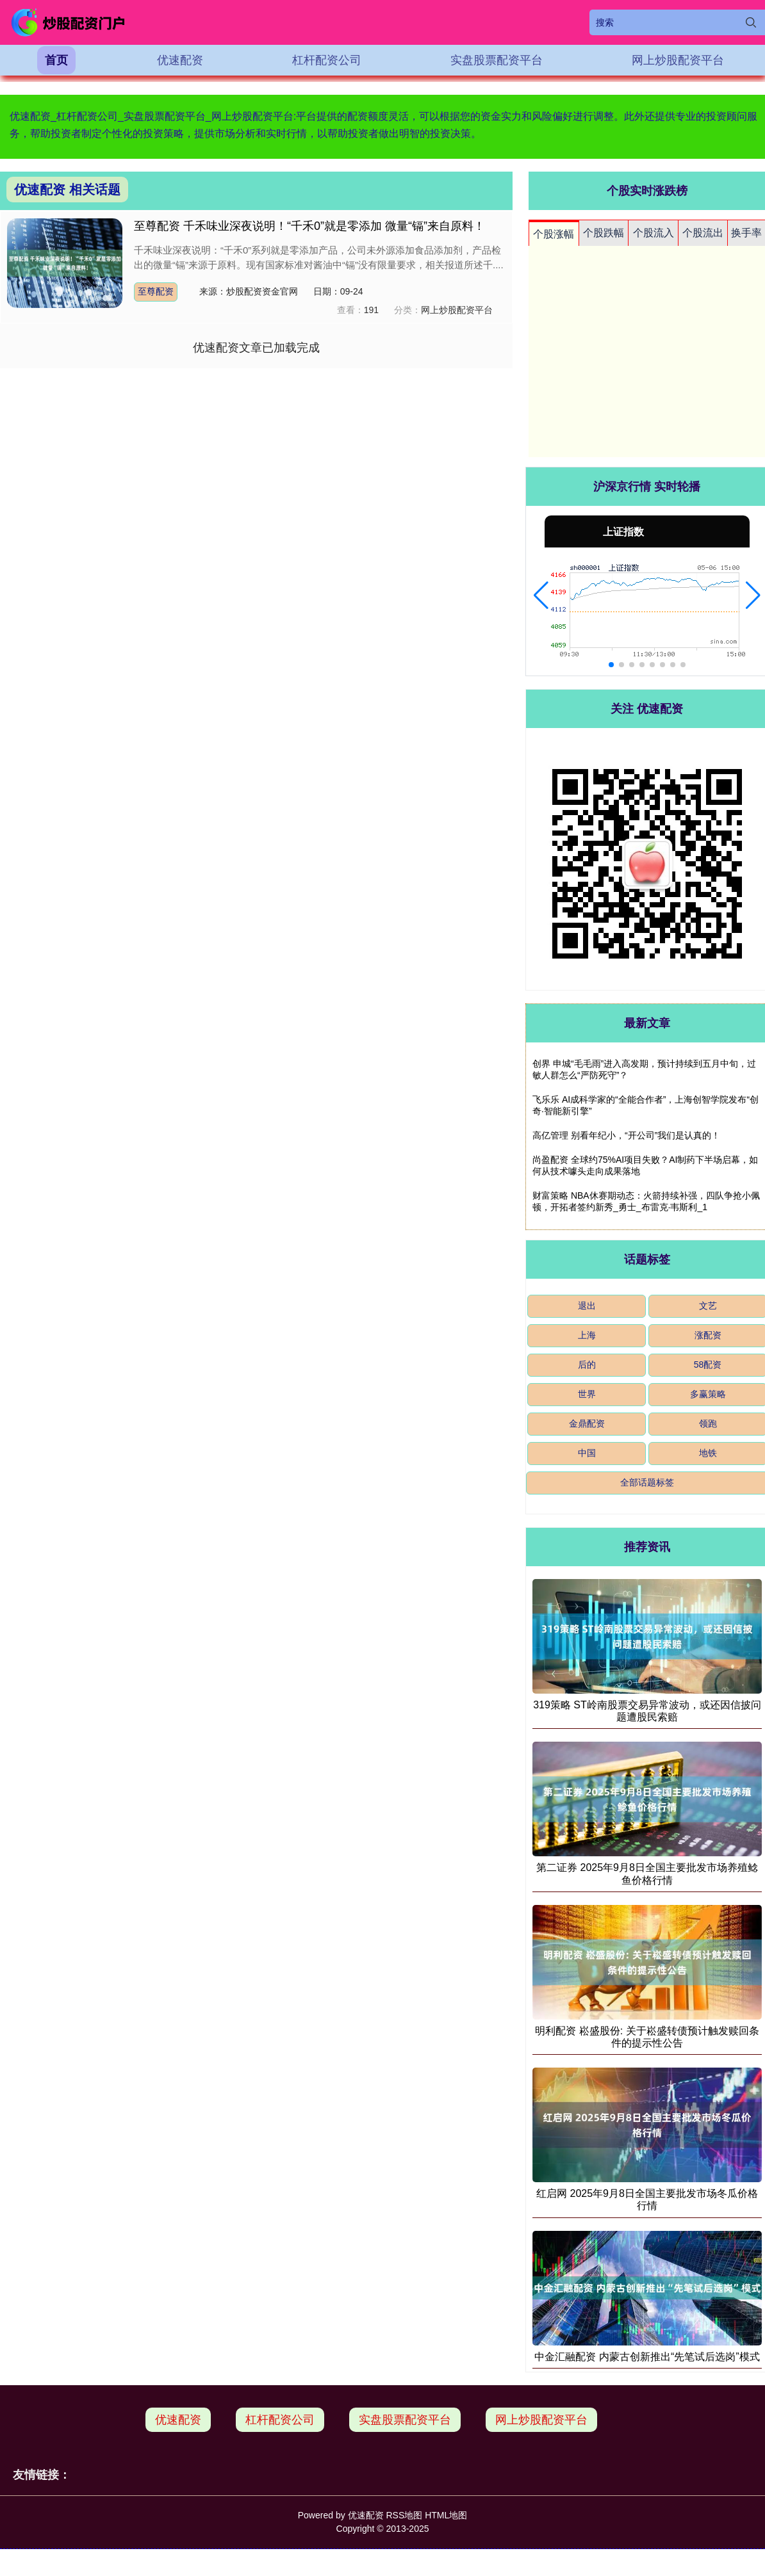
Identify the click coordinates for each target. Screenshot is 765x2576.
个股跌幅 (603, 232)
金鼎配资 (587, 1423)
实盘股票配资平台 (496, 60)
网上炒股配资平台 (678, 60)
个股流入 (653, 232)
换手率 (746, 232)
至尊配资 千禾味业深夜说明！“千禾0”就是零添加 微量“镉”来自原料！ (309, 226)
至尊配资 (156, 291)
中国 (587, 1453)
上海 (587, 1335)
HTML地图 (446, 2515)
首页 (56, 60)
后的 (587, 1364)
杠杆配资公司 (326, 60)
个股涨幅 (553, 234)
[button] (541, 595)
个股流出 (702, 232)
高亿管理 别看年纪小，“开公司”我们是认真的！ (626, 1135)
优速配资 (180, 60)
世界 (587, 1394)
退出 (587, 1305)
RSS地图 (404, 2515)
